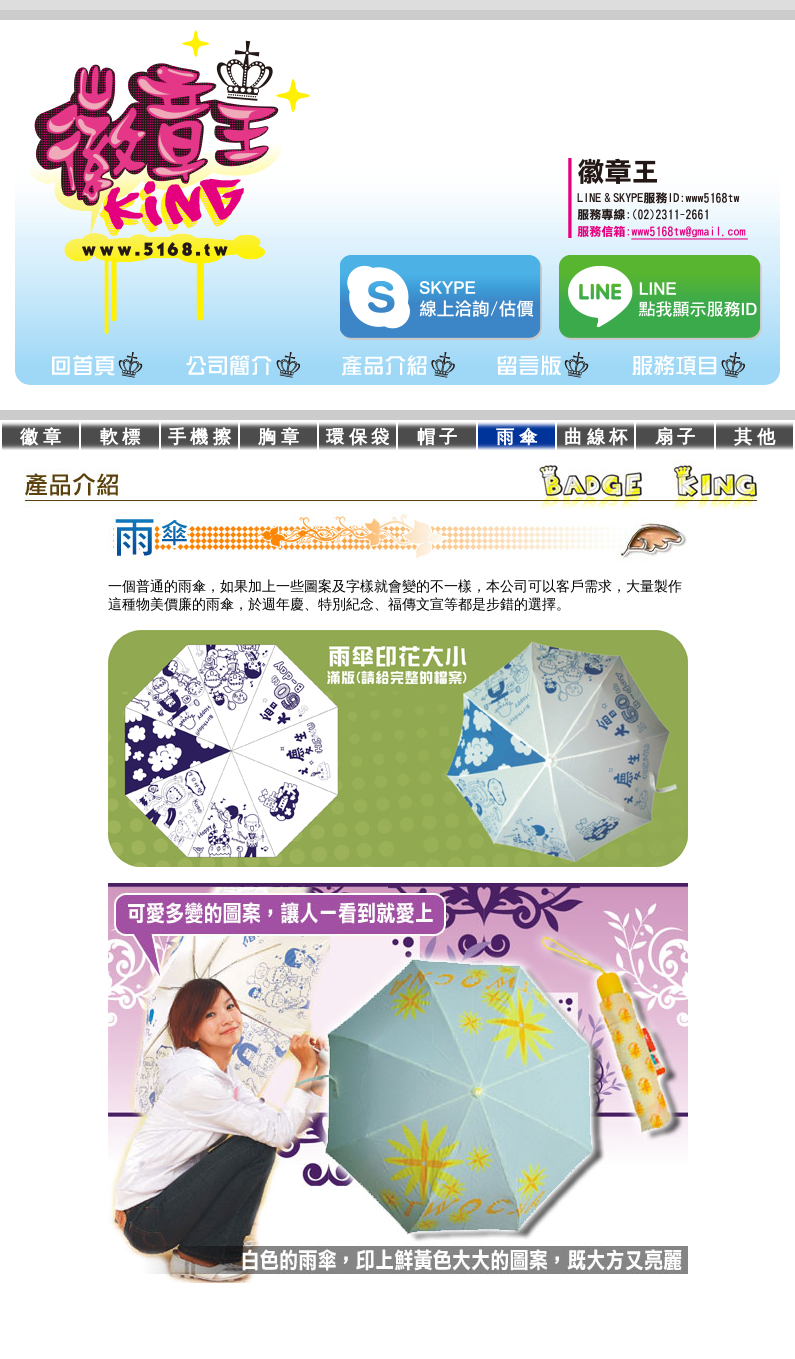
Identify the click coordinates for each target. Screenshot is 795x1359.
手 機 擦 (199, 437)
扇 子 (675, 437)
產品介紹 (397, 378)
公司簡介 (242, 378)
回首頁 (97, 378)
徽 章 (40, 437)
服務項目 (688, 378)
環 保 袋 (357, 437)
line (660, 297)
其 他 (754, 437)
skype (441, 297)
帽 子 (437, 437)
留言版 (543, 378)
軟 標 (120, 437)
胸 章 (278, 437)
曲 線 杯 (595, 437)
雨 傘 (516, 437)
